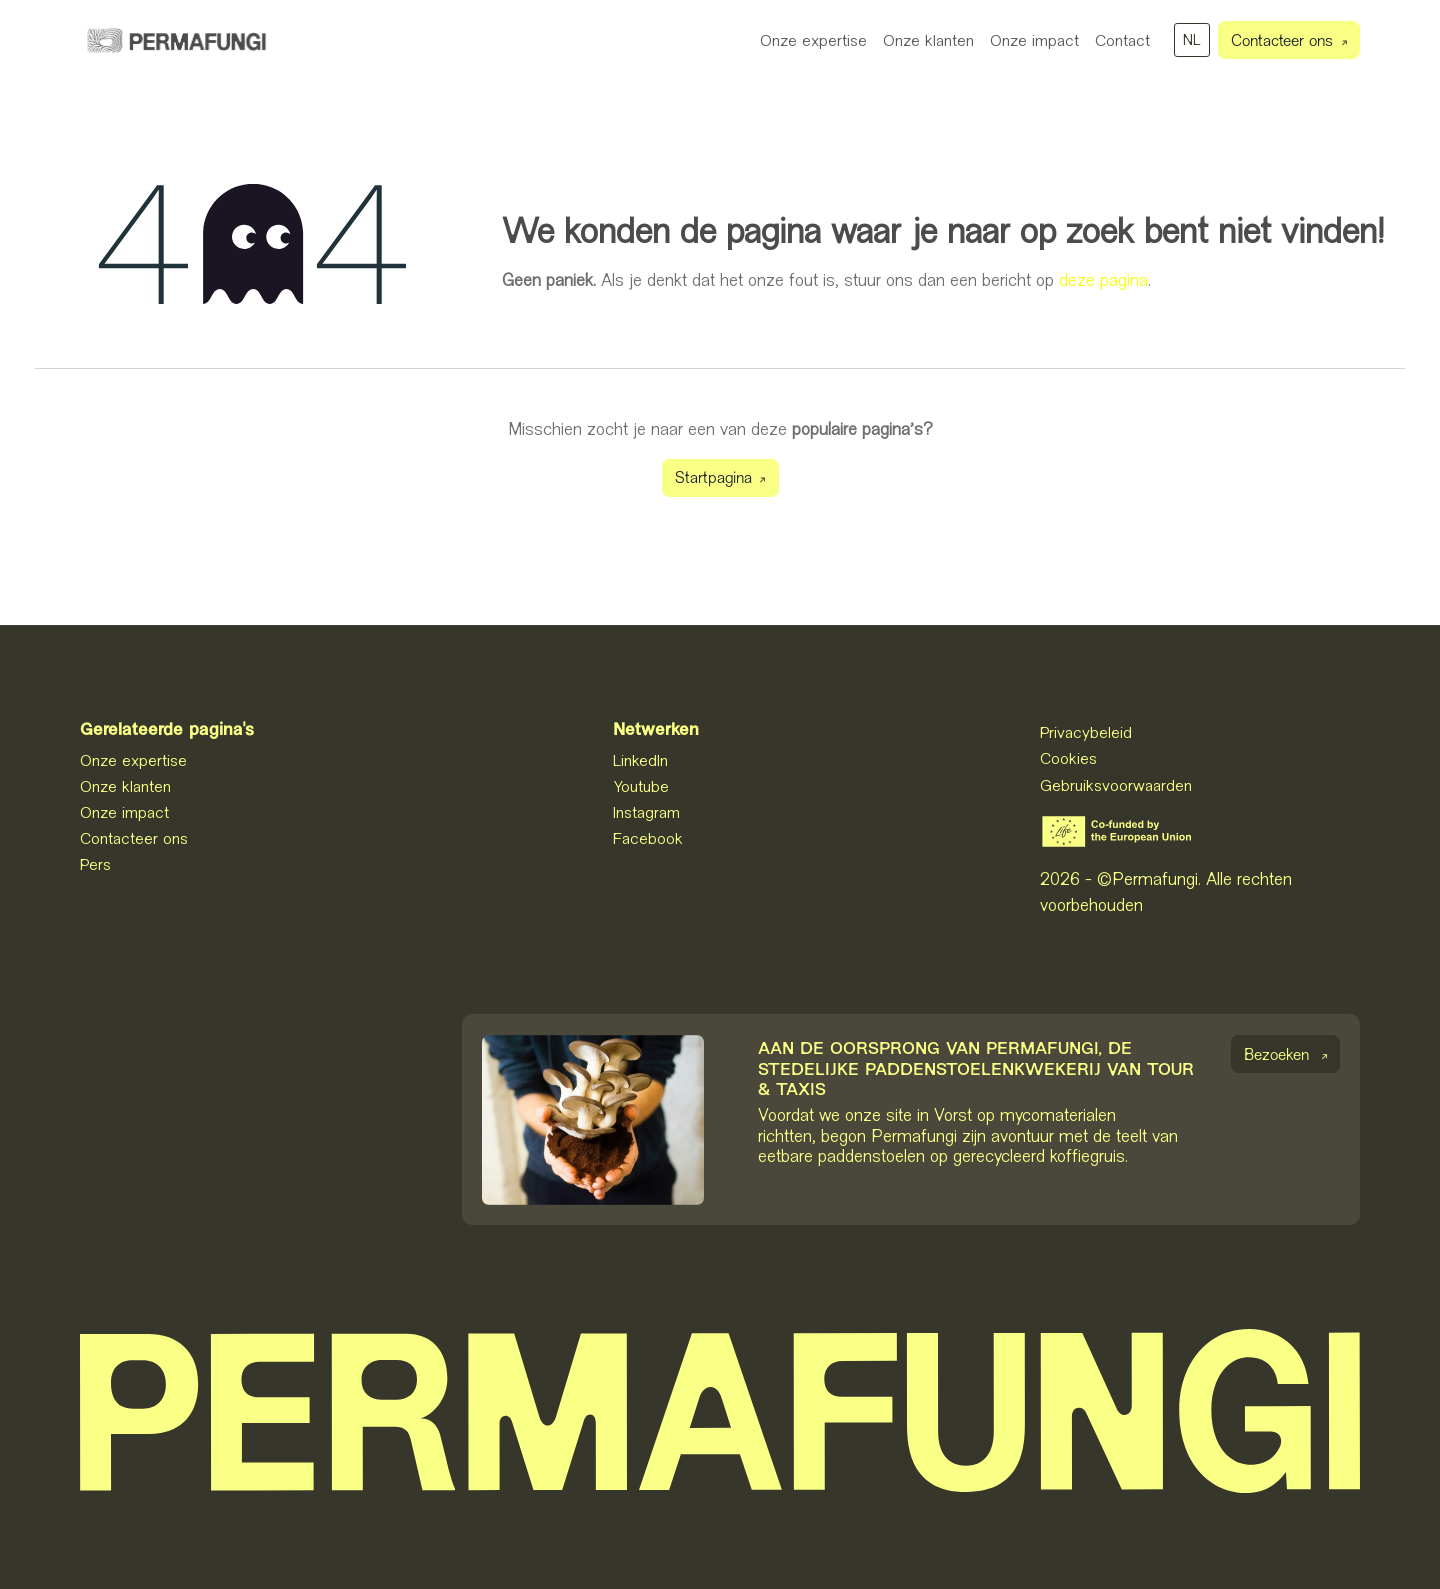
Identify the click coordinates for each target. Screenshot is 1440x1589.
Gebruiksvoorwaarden (1116, 785)
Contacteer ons (1282, 42)
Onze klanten (125, 786)
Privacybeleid (1086, 732)
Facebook (648, 838)
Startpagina (713, 479)
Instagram (646, 812)
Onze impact (124, 812)
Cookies (1068, 758)
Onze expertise (133, 760)
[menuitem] (813, 40)
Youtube (641, 786)
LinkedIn (640, 760)
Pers (95, 864)
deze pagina (1103, 280)
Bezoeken (1276, 1056)
